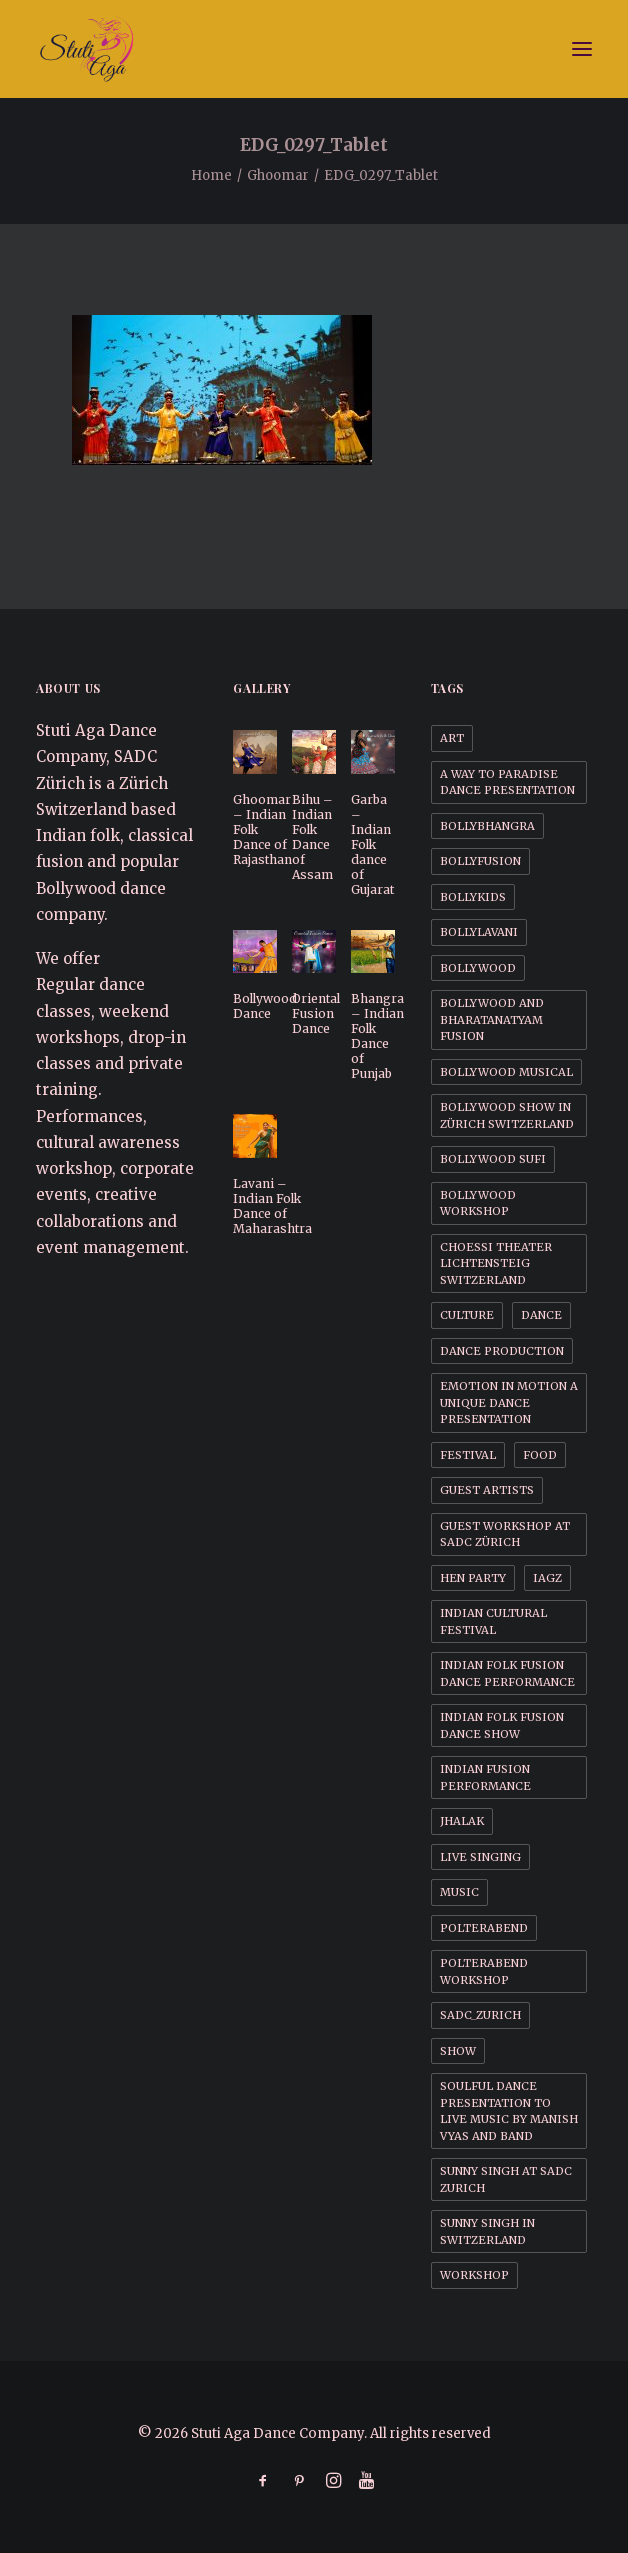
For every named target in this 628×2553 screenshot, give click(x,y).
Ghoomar (278, 175)
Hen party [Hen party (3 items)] (473, 1578)
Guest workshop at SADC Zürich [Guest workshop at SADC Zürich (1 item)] (505, 1534)
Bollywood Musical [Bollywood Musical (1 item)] (506, 1072)
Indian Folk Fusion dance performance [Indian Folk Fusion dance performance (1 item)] (507, 1673)
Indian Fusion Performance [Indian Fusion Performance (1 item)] (485, 1777)
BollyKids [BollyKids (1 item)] (473, 897)
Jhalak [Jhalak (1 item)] (462, 1821)
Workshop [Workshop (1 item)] (474, 2275)
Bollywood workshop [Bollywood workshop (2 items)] (478, 1203)
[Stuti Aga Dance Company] (314, 49)
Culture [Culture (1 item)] (467, 1315)
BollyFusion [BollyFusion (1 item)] (480, 861)
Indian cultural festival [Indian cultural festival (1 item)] (493, 1621)
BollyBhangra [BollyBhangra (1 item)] (487, 826)
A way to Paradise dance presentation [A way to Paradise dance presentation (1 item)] (507, 782)
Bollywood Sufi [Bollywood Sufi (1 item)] (493, 1159)
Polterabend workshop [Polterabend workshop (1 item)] (484, 1971)
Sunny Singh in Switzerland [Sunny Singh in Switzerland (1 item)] (487, 2231)
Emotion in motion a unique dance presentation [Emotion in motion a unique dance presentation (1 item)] (509, 1402)
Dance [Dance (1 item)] (541, 1315)
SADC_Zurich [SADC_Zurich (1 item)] (480, 2015)
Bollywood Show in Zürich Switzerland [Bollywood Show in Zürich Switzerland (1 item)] (507, 1115)
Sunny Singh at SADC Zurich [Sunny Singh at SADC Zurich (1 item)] (506, 2179)
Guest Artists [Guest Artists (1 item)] (487, 1490)
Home (211, 175)
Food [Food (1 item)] (540, 1455)
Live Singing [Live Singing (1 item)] (480, 1857)
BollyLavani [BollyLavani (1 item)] (479, 932)
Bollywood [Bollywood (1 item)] (478, 968)
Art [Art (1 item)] (452, 738)
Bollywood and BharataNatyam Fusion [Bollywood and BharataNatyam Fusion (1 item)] (492, 1019)
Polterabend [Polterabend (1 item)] (484, 1928)
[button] (582, 49)
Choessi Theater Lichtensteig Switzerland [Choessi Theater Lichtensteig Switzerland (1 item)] (496, 1263)
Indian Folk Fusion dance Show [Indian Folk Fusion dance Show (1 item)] (502, 1725)
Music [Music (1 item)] (459, 1892)
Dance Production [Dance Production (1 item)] (502, 1351)
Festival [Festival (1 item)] (468, 1455)
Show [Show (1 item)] (458, 2051)
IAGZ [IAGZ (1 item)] (547, 1578)
